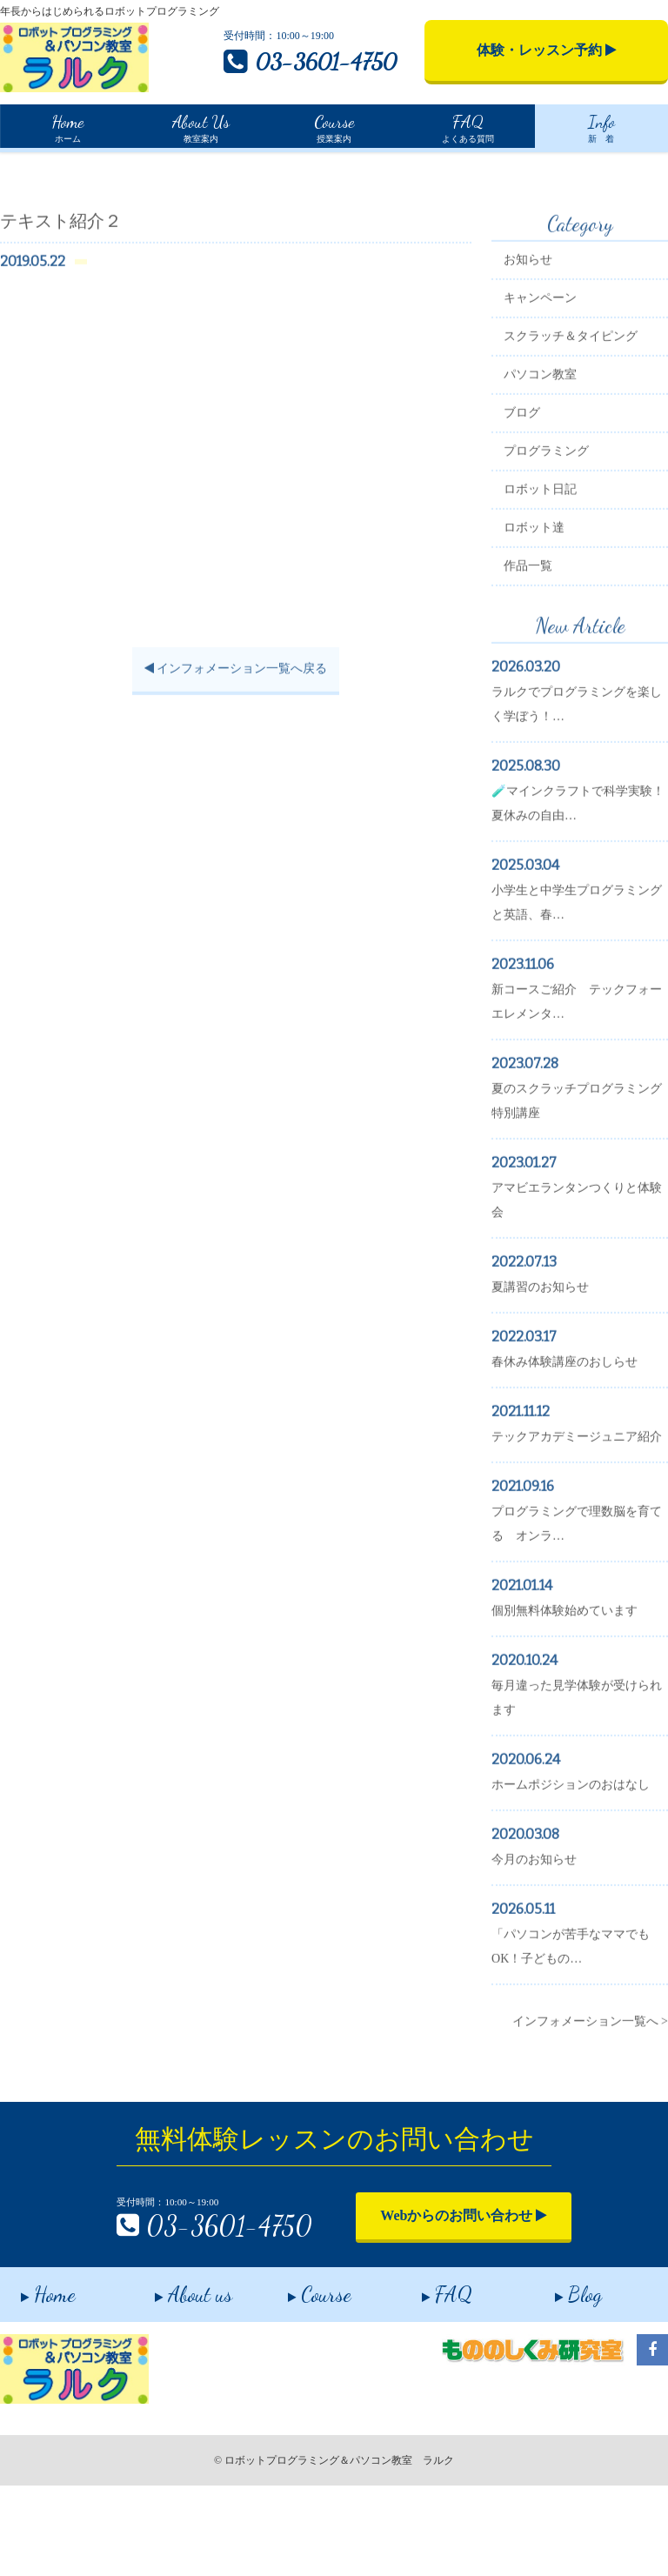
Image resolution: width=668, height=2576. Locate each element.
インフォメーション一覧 (109, 166)
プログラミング (555, 531)
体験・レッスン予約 (547, 50)
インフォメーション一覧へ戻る (234, 748)
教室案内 (201, 126)
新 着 (600, 126)
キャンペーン (549, 378)
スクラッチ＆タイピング (580, 416)
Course (299, 2379)
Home (14, 165)
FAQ (426, 2379)
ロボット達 (543, 607)
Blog (557, 2379)
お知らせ (537, 339)
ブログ (531, 492)
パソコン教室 (549, 454)
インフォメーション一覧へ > (590, 2125)
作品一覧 (537, 645)
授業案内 (334, 126)
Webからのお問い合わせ (429, 2292)
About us (172, 2379)
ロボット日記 (549, 569)
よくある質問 (467, 126)
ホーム (67, 126)
